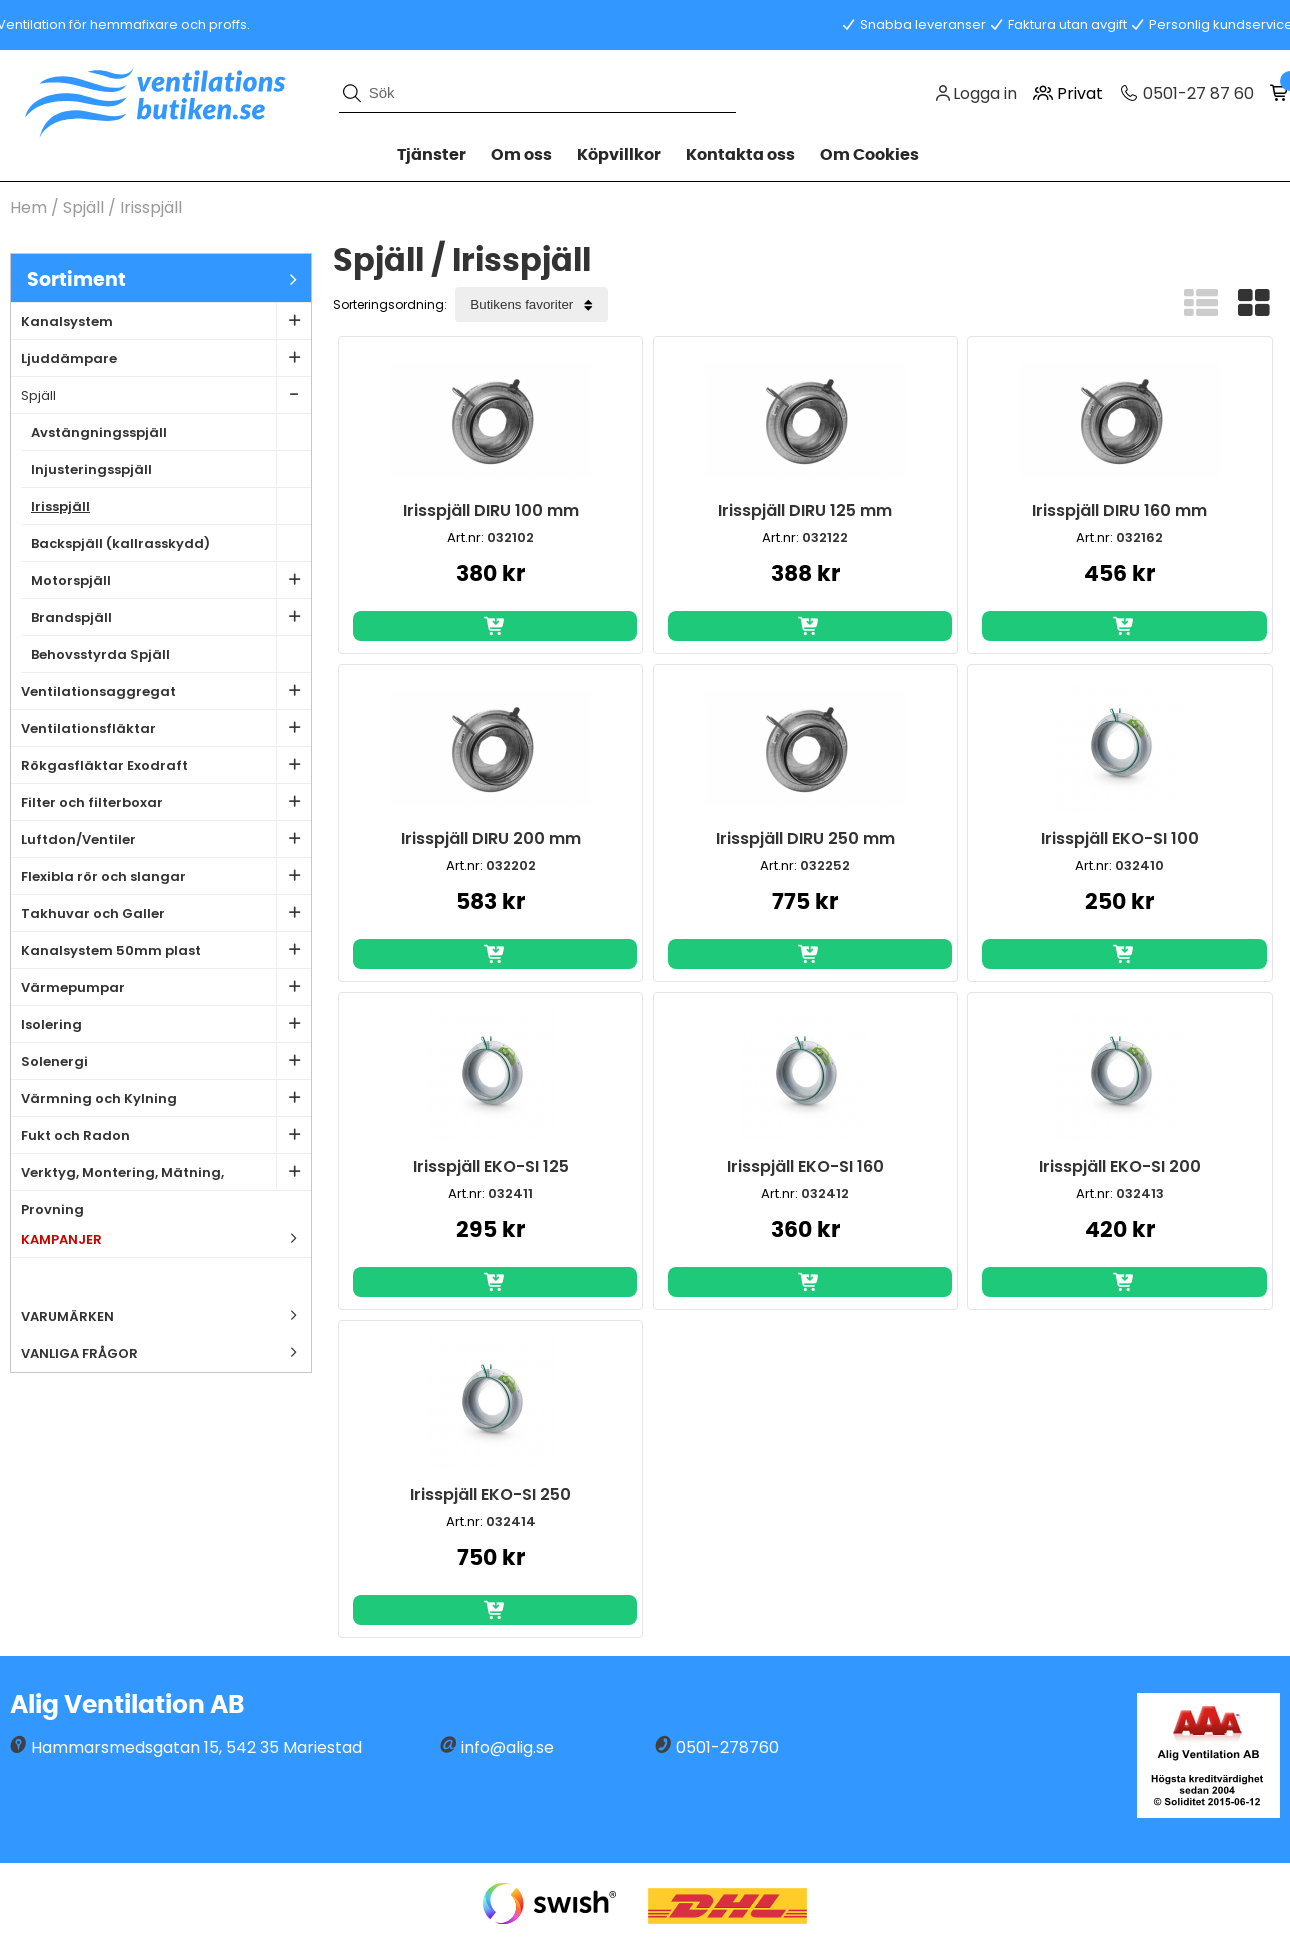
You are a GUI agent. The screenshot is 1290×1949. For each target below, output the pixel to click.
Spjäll (83, 207)
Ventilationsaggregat (166, 690)
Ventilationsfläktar (166, 727)
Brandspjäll (171, 616)
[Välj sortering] (531, 304)
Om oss (521, 155)
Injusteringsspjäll (171, 468)
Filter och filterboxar (166, 801)
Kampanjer (166, 1238)
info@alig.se (507, 1747)
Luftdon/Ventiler (166, 838)
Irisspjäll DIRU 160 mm (1119, 510)
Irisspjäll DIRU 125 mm (805, 510)
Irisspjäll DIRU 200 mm (491, 838)
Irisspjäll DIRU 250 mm (805, 838)
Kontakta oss (740, 155)
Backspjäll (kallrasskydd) (171, 542)
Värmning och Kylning (166, 1097)
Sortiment (169, 279)
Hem (28, 207)
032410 (1139, 865)
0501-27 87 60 (1196, 93)
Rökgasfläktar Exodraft (166, 764)
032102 (510, 537)
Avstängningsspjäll (171, 431)
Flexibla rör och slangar (166, 875)
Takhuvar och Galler (166, 912)
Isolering (166, 1023)
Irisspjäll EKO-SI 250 (490, 1494)
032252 (825, 865)
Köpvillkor (619, 155)
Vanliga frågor (79, 1353)
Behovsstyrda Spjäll (171, 653)
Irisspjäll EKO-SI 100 (1120, 838)
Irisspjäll (151, 207)
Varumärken (166, 1315)
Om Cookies (869, 155)
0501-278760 (727, 1747)
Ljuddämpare (166, 357)
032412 (825, 1193)
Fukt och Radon (166, 1134)
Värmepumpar (166, 986)
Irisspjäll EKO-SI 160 (805, 1166)
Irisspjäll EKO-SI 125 (491, 1166)
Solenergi (166, 1060)
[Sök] (538, 93)
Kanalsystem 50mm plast (166, 949)
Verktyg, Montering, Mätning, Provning (166, 1172)
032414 (511, 1521)
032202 (511, 865)
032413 (1140, 1193)
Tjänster (431, 155)
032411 (510, 1193)
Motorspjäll (171, 579)
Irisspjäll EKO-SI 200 (1120, 1166)
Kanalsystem (166, 320)
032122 (825, 537)
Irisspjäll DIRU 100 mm (491, 510)
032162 (1139, 537)
